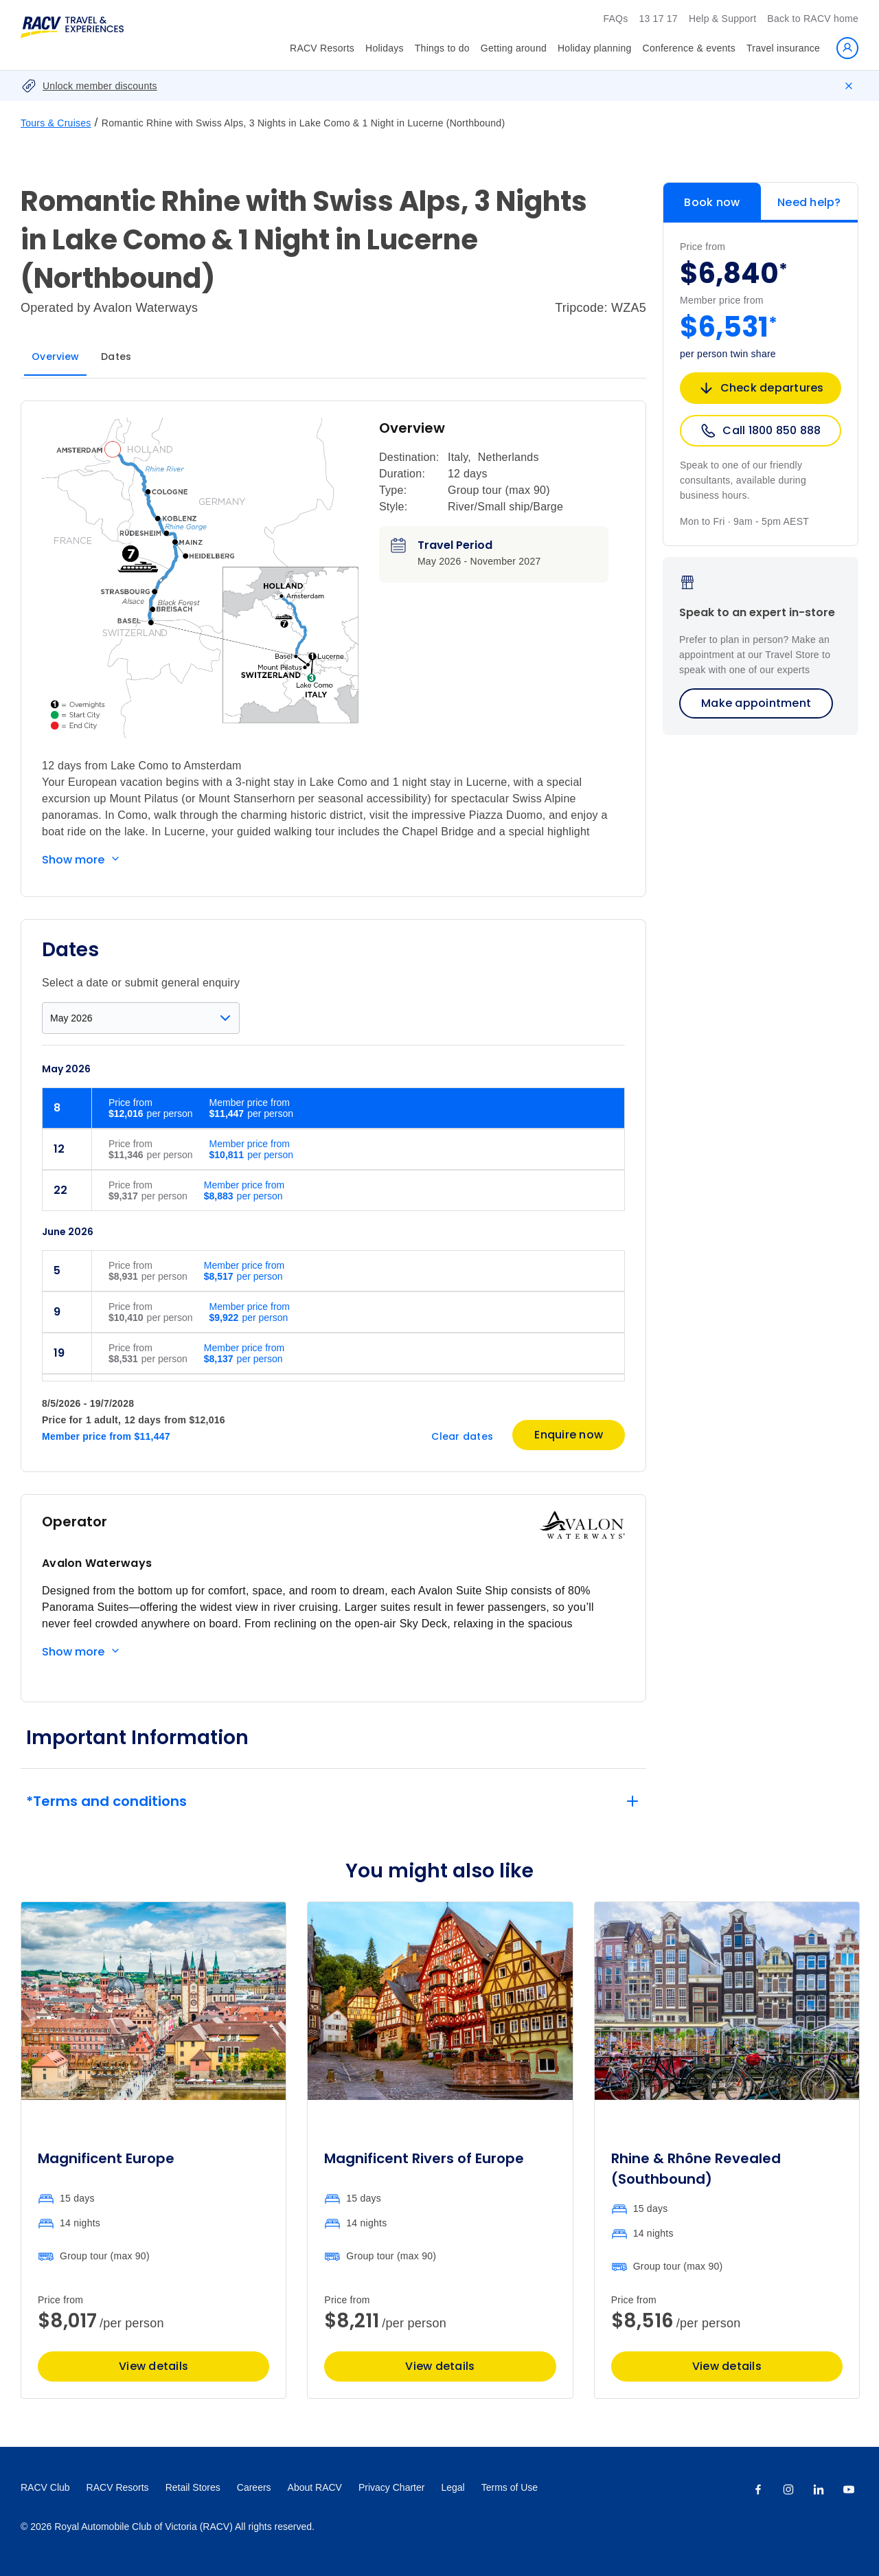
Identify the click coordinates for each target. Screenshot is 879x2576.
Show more (73, 860)
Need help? (809, 202)
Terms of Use (509, 2487)
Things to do (442, 48)
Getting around (514, 48)
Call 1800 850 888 (760, 430)
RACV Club (45, 2487)
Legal (452, 2487)
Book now (712, 202)
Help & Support (722, 18)
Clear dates (462, 1436)
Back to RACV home (812, 18)
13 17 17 (658, 18)
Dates (116, 356)
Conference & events (689, 48)
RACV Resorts (322, 48)
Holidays (384, 48)
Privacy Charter (391, 2487)
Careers (254, 2487)
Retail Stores (192, 2487)
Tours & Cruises (56, 122)
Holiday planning (595, 48)
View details (153, 2366)
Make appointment (756, 703)
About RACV (315, 2487)
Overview (55, 356)
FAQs (615, 18)
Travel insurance (783, 48)
